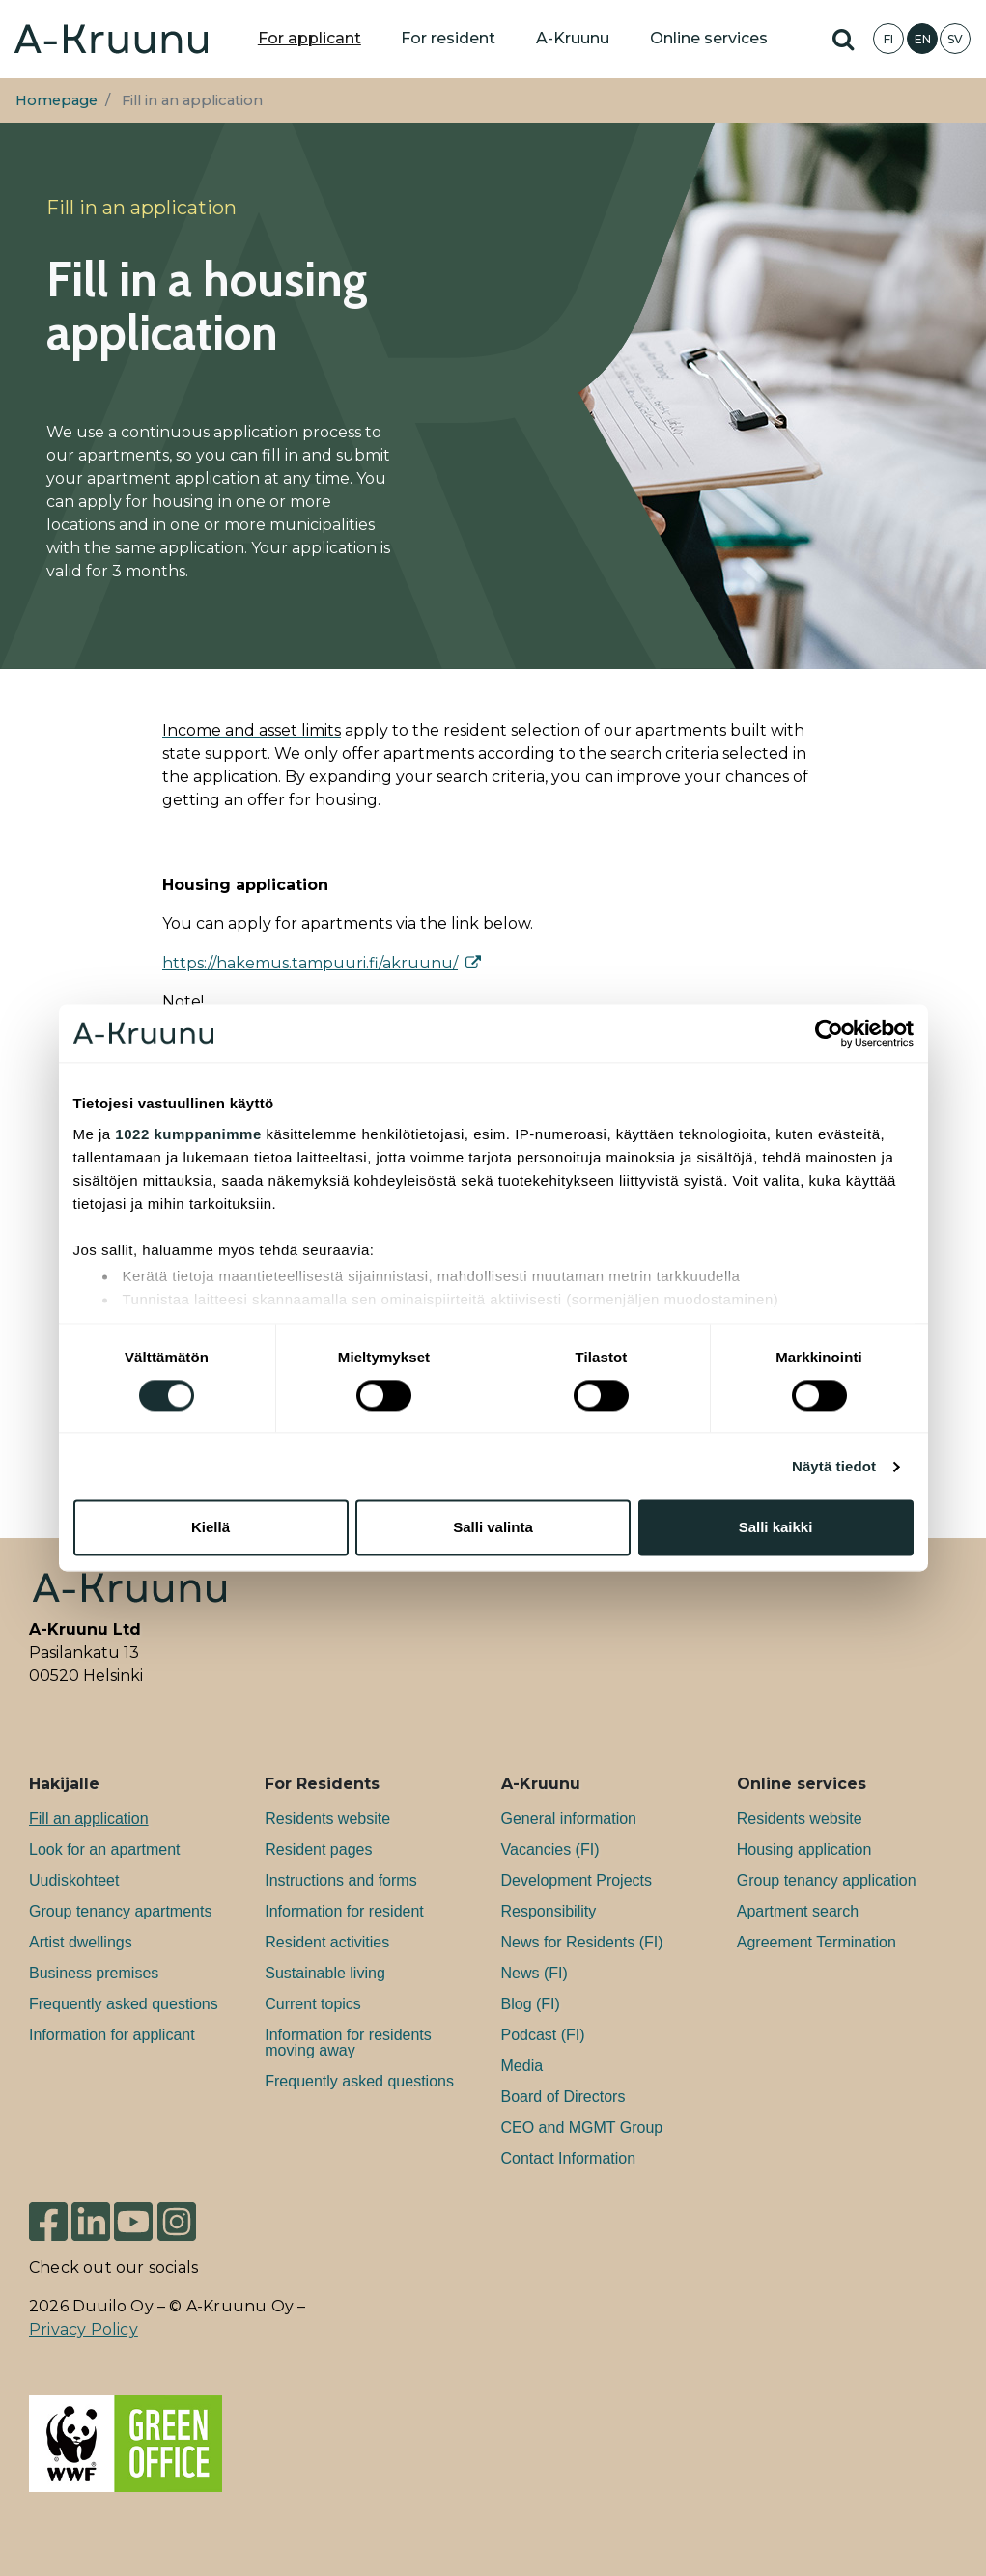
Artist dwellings (80, 1942)
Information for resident (344, 1911)
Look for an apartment (105, 1849)
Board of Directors (563, 2096)
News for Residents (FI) (582, 1942)
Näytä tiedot (834, 1466)
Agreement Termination (816, 1942)
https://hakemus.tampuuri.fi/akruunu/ (310, 963)
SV (955, 39)
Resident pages (318, 1849)
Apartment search (798, 1911)
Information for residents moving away (348, 2042)
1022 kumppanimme (188, 1134)
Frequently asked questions (123, 2004)
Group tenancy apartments (120, 1911)
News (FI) (534, 1973)
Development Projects (577, 1880)
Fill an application (89, 1818)
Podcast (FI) (543, 2035)
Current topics (313, 2004)
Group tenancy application (826, 1880)
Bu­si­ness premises (93, 1973)
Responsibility (549, 1911)
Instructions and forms (340, 1880)
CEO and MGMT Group (582, 2127)
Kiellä (210, 1528)
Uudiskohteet (74, 1880)
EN (923, 39)
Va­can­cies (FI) (550, 1849)
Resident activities (327, 1942)
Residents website (327, 1818)
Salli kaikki (776, 1528)
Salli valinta (493, 1528)
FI (888, 39)
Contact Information (568, 2158)
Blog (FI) (530, 2004)
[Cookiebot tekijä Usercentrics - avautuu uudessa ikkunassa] (829, 1033)
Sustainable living (325, 1973)
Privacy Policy (83, 2329)
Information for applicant (112, 2035)
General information (569, 1818)
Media (522, 2066)
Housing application (804, 1849)
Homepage (56, 100)
